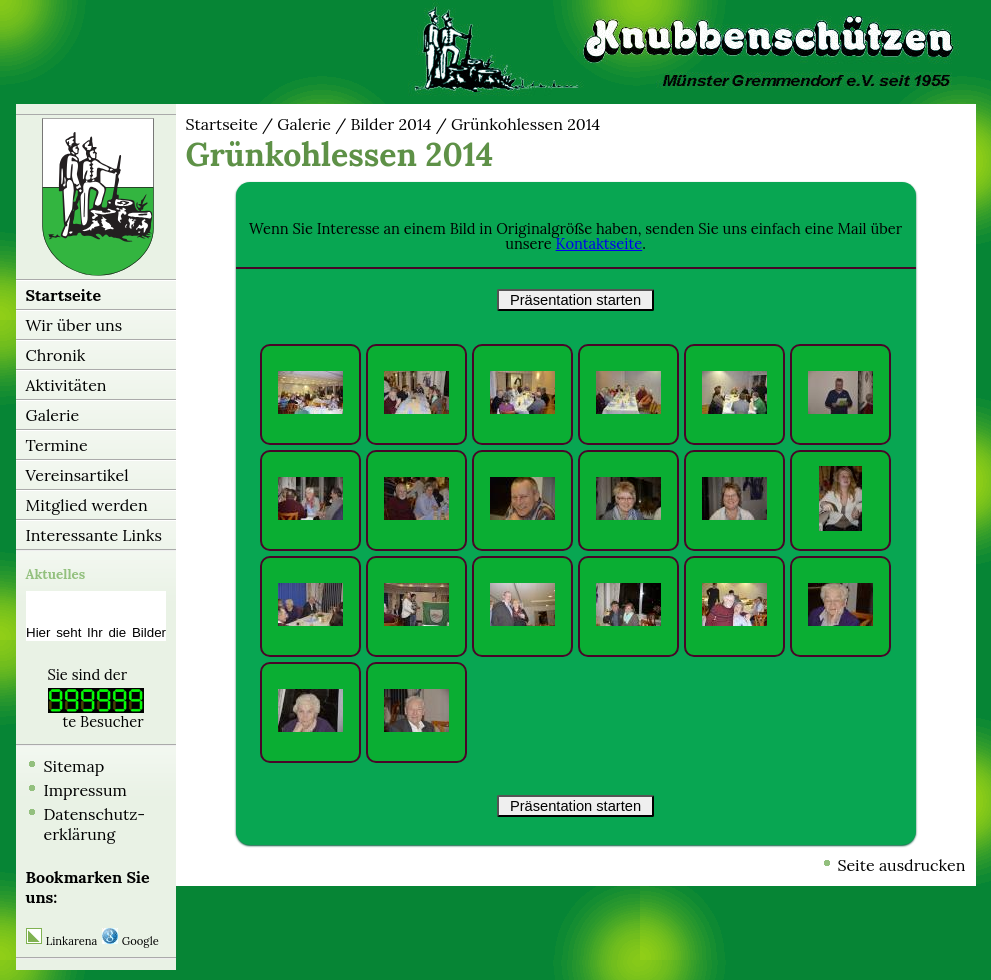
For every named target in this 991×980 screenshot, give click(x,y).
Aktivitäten (66, 385)
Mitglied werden (87, 505)
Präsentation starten (575, 300)
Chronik (56, 355)
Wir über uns (74, 325)
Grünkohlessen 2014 (525, 124)
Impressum (85, 790)
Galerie (53, 415)
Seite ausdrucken (901, 865)
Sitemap (74, 766)
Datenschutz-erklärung (95, 824)
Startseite (64, 295)
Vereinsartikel (77, 475)
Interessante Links (94, 535)
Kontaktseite (599, 243)
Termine (57, 445)
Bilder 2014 (390, 124)
